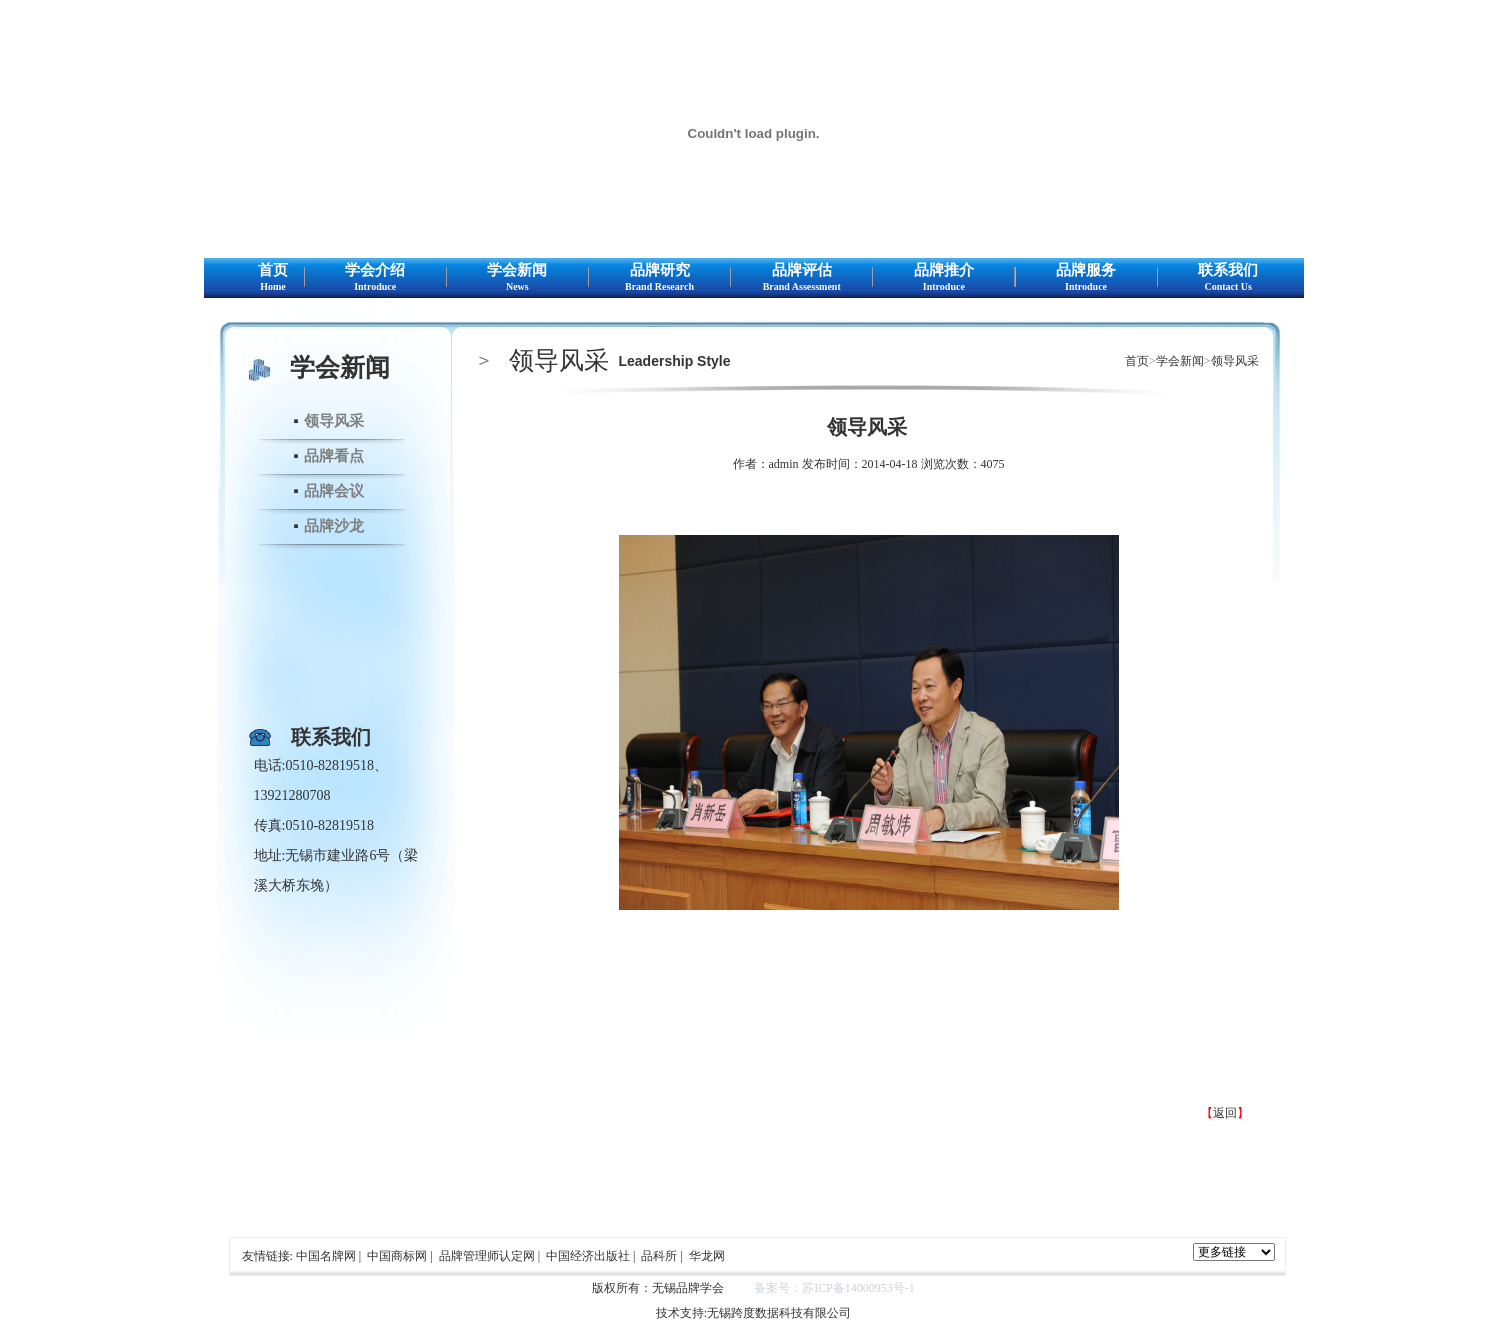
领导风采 (334, 421)
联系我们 (1228, 278)
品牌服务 (1086, 278)
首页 (273, 278)
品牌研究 (659, 278)
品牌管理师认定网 (487, 1256)
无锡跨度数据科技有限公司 (779, 1313)
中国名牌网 (326, 1256)
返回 (1225, 1113)
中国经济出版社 (588, 1256)
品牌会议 (334, 491)
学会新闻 (517, 278)
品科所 (659, 1256)
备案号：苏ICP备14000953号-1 (834, 1288)
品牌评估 (801, 278)
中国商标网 (397, 1256)
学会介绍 (375, 278)
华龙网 (707, 1256)
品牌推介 (943, 278)
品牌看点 (334, 456)
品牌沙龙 (334, 526)
